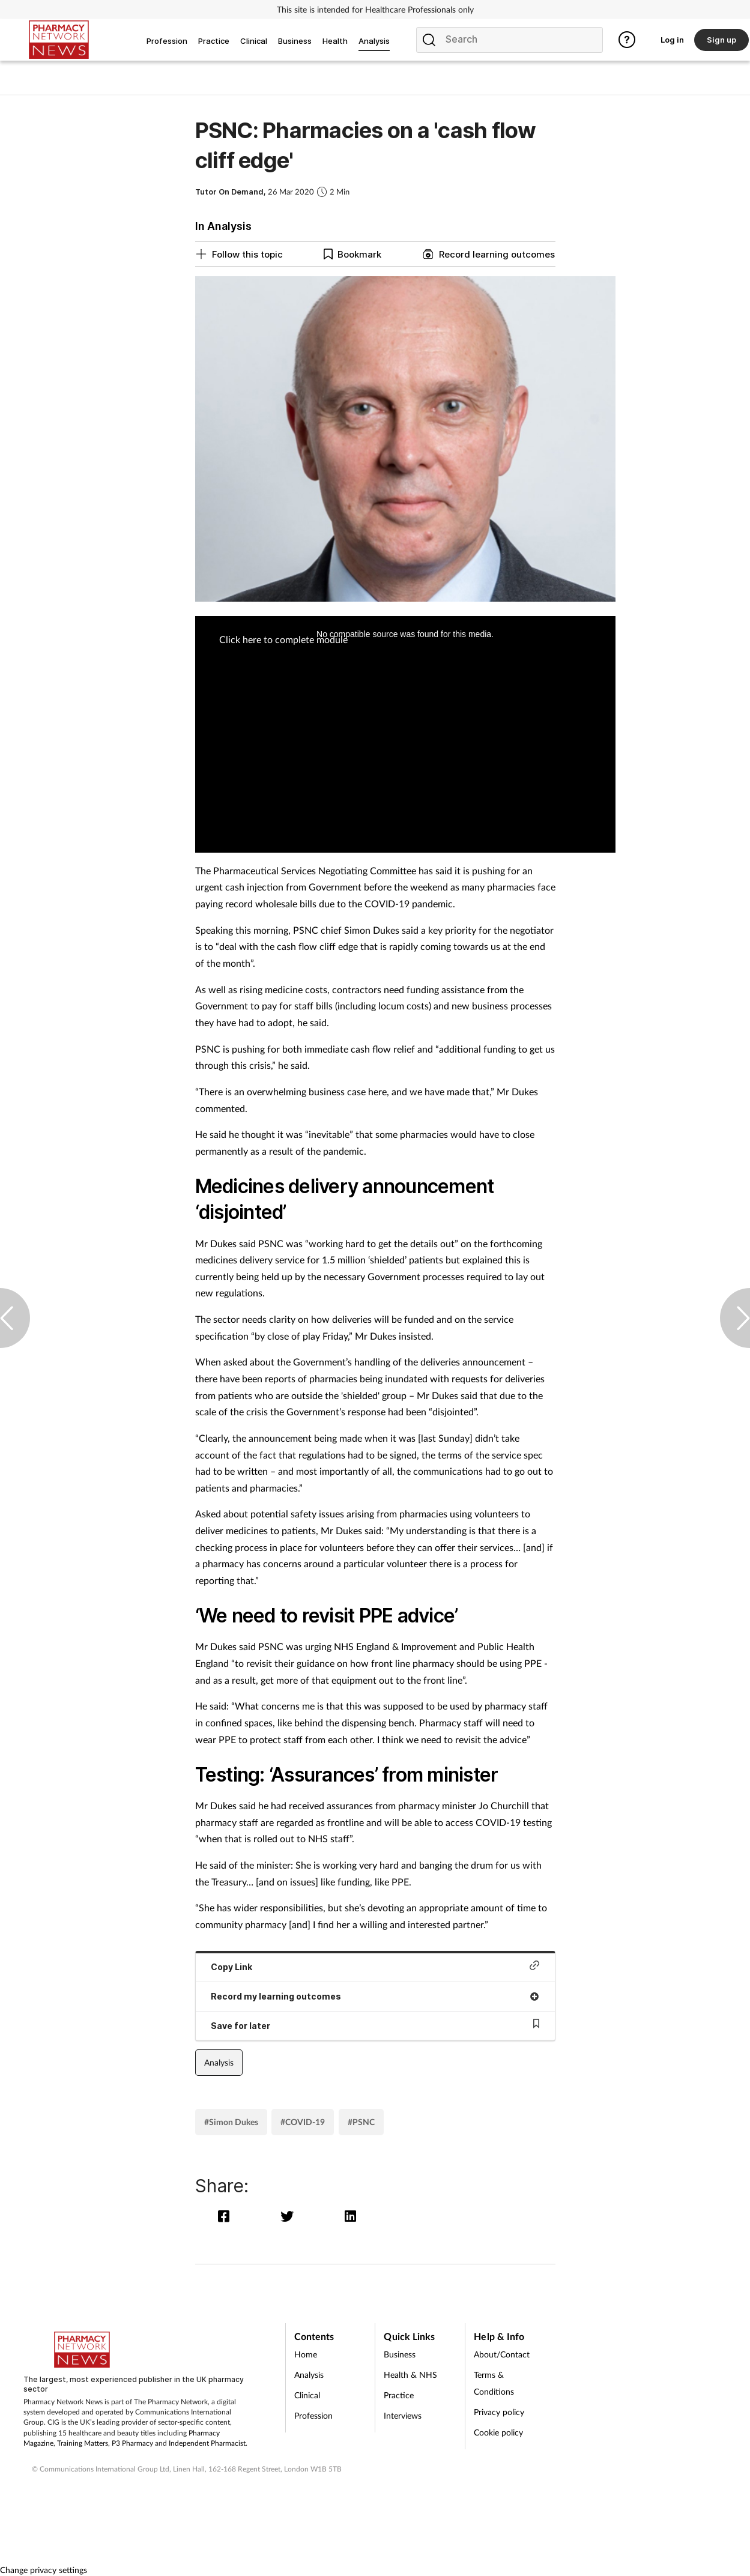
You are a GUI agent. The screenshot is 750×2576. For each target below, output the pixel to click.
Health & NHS (410, 2374)
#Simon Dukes (231, 2122)
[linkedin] (351, 2216)
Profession (313, 2415)
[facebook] (226, 2216)
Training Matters (82, 2443)
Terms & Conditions (494, 2382)
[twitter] (289, 2216)
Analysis (219, 2062)
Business (400, 2354)
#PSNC (361, 2122)
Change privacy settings (43, 2570)
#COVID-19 (302, 2122)
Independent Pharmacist (207, 2443)
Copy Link (375, 1966)
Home (305, 2354)
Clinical (307, 2395)
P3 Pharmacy (132, 2443)
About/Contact (502, 2354)
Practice (399, 2395)
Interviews (403, 2415)
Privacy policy (499, 2412)
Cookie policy (498, 2432)
